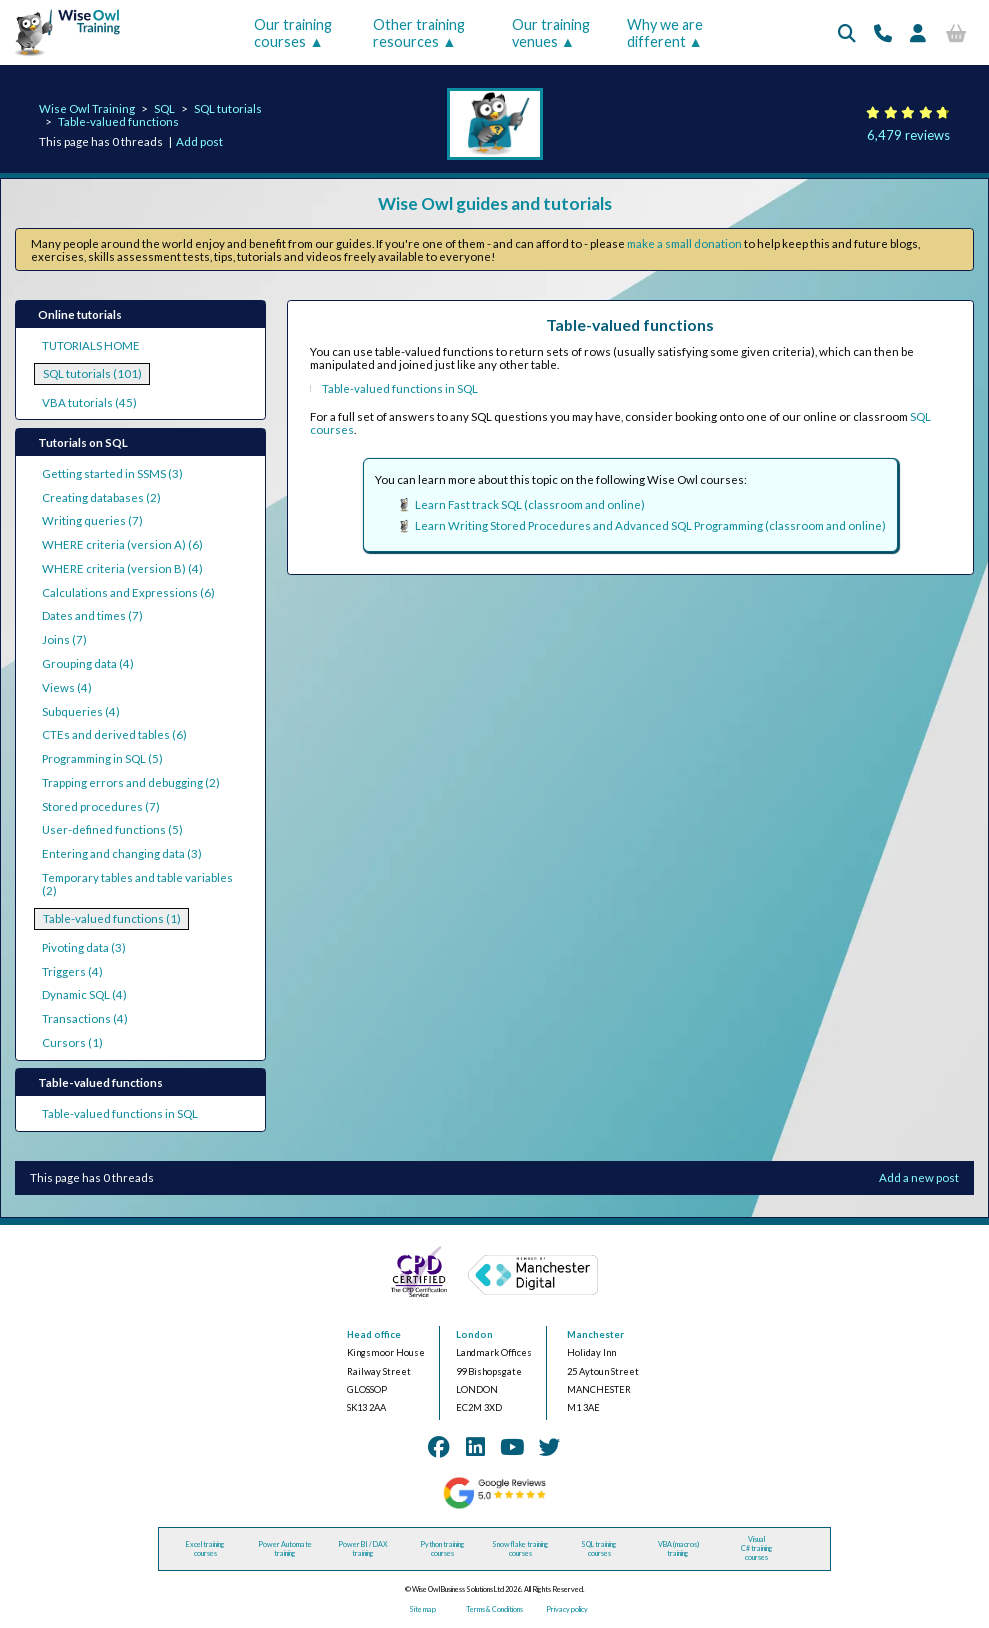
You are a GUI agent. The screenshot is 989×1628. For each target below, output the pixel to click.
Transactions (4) (85, 1018)
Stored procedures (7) (101, 806)
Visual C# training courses (757, 1548)
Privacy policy (567, 1609)
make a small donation (684, 243)
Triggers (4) (72, 971)
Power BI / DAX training (363, 1549)
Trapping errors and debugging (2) (131, 782)
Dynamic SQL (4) (84, 994)
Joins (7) (64, 639)
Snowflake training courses (520, 1549)
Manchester (595, 1334)
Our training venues (551, 33)
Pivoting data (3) (84, 947)
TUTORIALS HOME (91, 345)
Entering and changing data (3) (122, 853)
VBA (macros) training (678, 1549)
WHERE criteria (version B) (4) (122, 568)
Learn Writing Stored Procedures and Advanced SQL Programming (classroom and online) (650, 525)
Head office (374, 1334)
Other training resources (419, 33)
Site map (422, 1609)
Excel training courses (205, 1549)
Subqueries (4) (81, 711)
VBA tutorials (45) (89, 402)
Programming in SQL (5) (102, 758)
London (474, 1334)
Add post (199, 141)
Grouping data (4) (88, 663)
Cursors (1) (72, 1042)
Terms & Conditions (494, 1609)
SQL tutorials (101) (92, 373)
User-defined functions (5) (112, 829)
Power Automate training (285, 1549)
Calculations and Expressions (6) (128, 592)
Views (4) (67, 687)
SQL (164, 108)
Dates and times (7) (92, 615)
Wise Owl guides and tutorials (495, 203)
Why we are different (665, 33)
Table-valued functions (118, 121)
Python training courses (442, 1549)
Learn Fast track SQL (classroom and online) (530, 504)
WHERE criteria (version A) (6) (122, 544)
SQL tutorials (228, 108)
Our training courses (293, 33)
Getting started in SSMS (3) (112, 473)
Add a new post (919, 1177)
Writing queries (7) (92, 520)
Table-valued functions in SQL (120, 1113)
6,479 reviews (908, 135)
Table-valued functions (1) (112, 918)
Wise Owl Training (87, 108)
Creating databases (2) (101, 497)
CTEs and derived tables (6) (114, 734)
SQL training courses (599, 1549)
